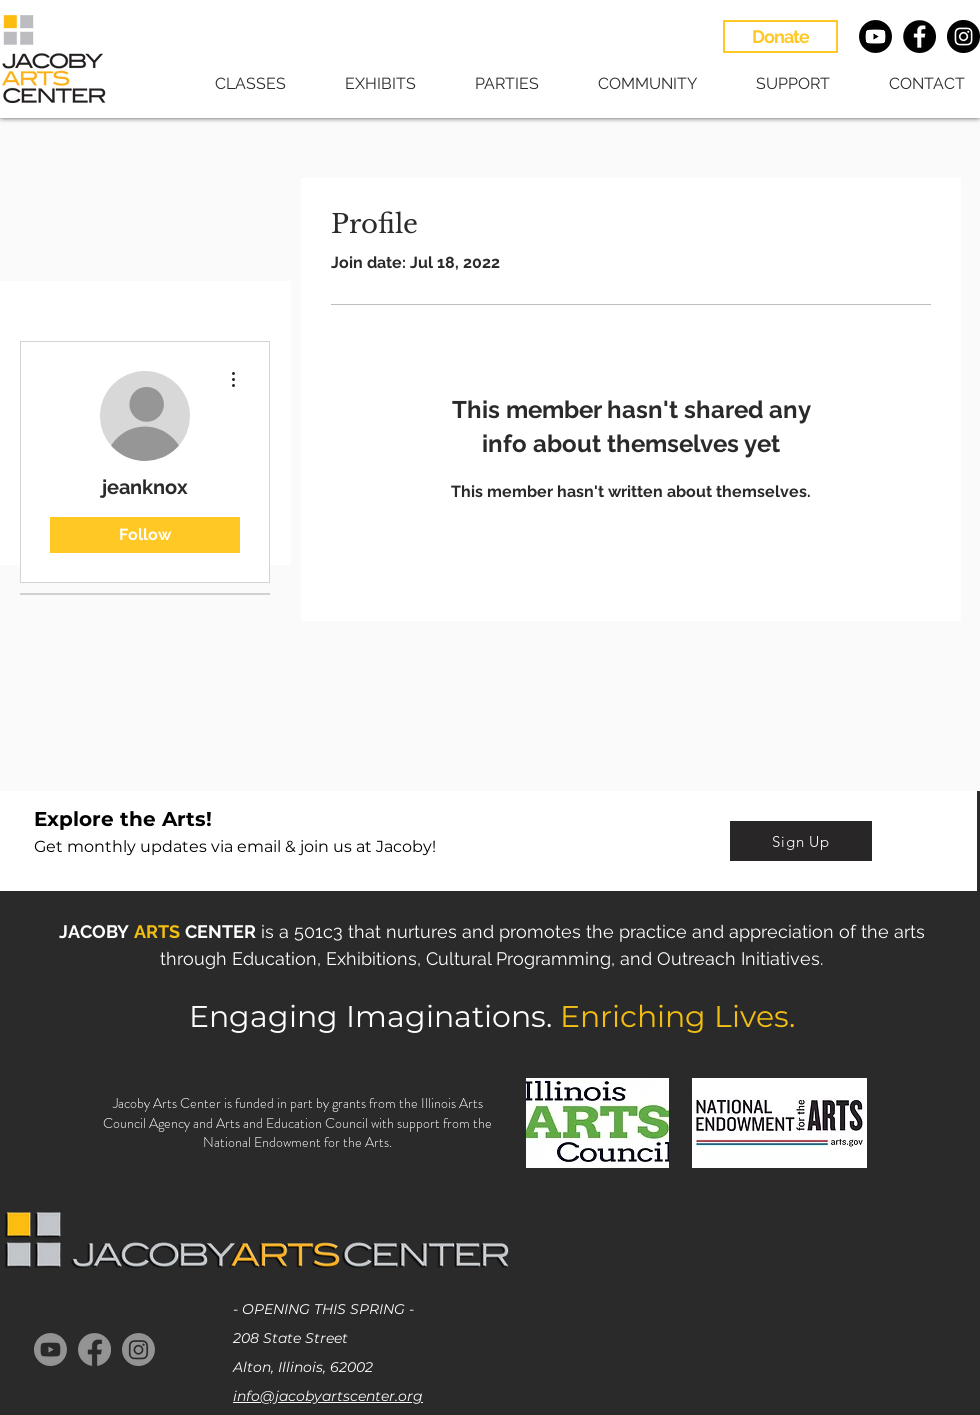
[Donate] (780, 36)
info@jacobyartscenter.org (328, 1396)
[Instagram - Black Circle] (963, 36)
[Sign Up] (801, 841)
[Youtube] (875, 36)
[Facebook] (94, 1349)
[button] (236, 83)
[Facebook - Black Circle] (919, 36)
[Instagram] (138, 1349)
